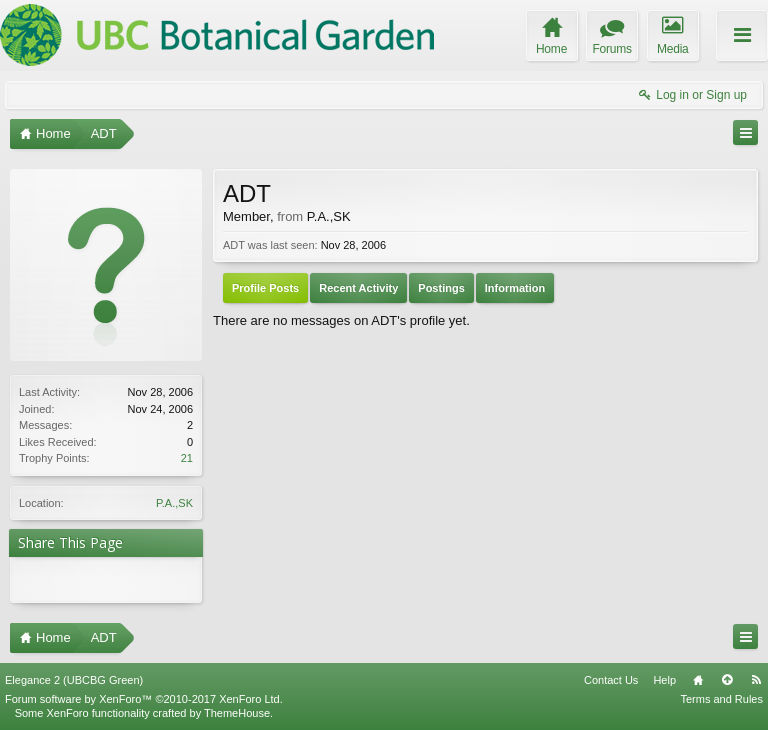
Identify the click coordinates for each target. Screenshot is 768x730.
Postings (441, 288)
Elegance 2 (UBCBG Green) (74, 680)
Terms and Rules (721, 699)
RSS (756, 680)
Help (664, 680)
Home (698, 680)
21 (187, 458)
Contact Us (611, 680)
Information (515, 288)
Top (727, 680)
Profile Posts (265, 288)
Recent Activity (358, 288)
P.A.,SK (174, 503)
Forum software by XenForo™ (144, 699)
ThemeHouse (237, 713)
